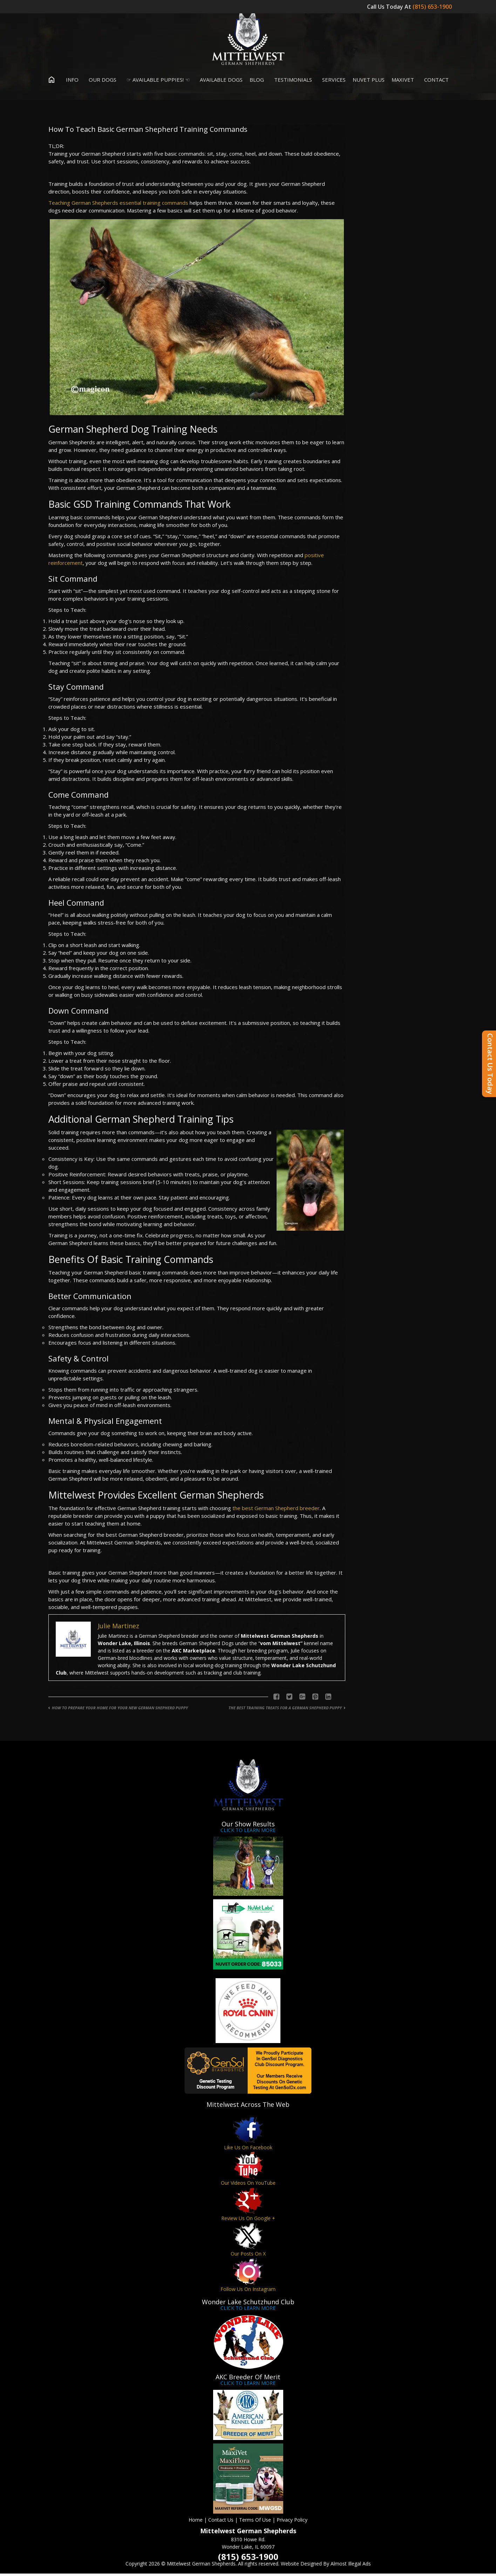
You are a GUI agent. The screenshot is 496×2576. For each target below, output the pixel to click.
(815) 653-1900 (433, 7)
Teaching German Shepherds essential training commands (118, 205)
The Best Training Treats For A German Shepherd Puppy (285, 1710)
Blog (257, 82)
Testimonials (291, 82)
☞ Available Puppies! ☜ (156, 82)
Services (332, 82)
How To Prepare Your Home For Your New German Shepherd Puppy (120, 1710)
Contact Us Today (490, 1063)
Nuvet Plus (369, 82)
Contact (435, 82)
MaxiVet (403, 82)
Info (71, 82)
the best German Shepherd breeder (276, 1510)
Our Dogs (101, 82)
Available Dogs (220, 82)
